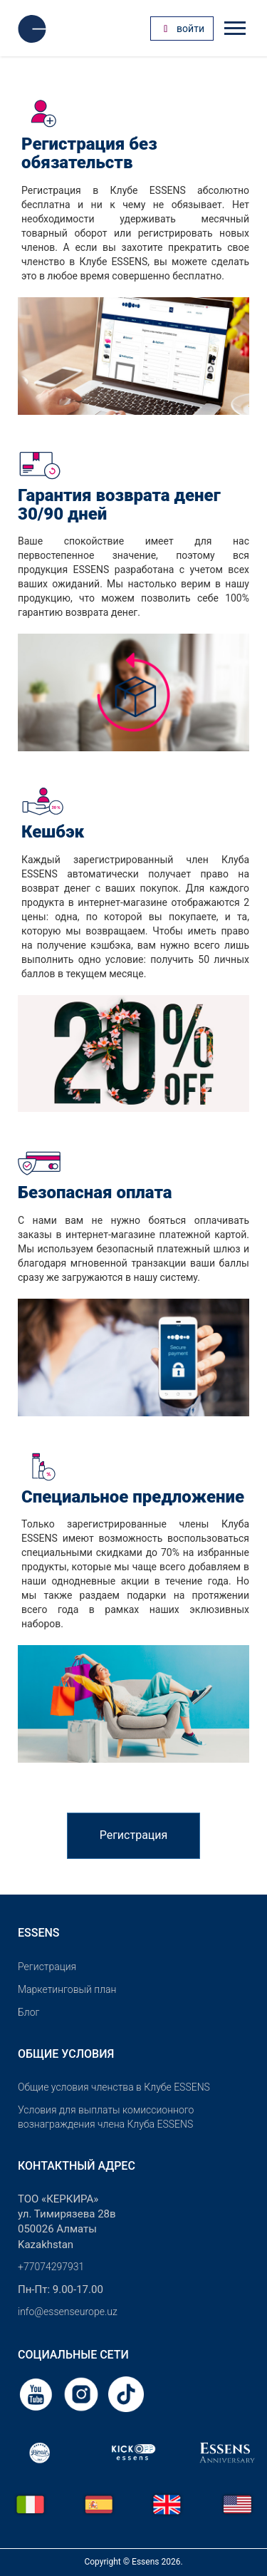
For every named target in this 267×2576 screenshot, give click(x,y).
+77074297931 (51, 2266)
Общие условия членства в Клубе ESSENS (114, 2087)
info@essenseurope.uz (67, 2311)
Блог (28, 2012)
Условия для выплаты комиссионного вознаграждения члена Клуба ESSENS (106, 2117)
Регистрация (134, 1835)
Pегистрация (47, 1966)
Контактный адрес (76, 2166)
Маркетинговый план (67, 1989)
